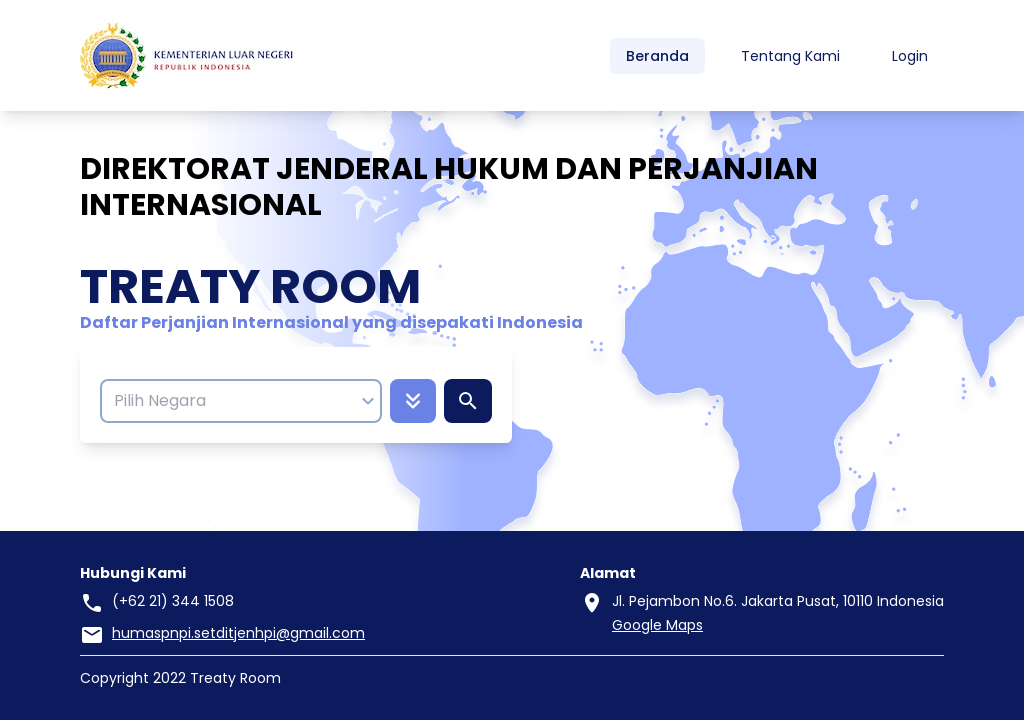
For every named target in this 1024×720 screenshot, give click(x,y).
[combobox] (231, 401)
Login (910, 56)
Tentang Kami (790, 56)
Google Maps (657, 625)
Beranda (657, 56)
